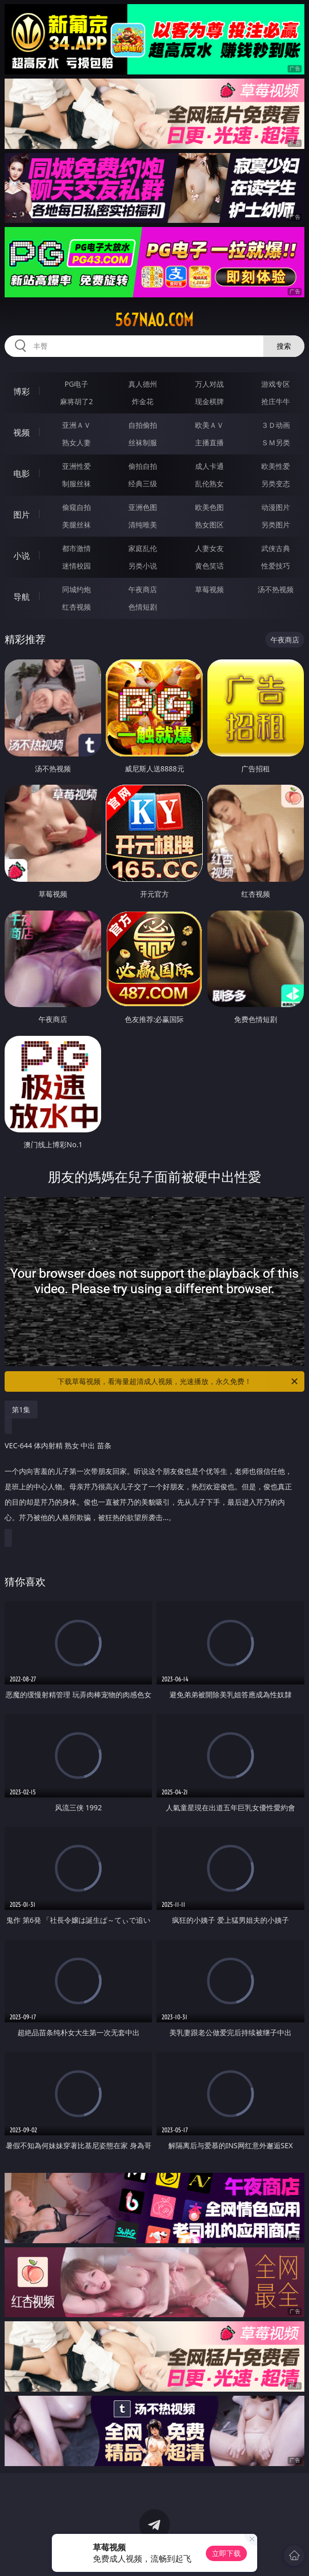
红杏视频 (76, 607)
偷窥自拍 (76, 507)
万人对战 (209, 384)
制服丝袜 (76, 483)
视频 (21, 432)
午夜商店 (142, 589)
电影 (21, 473)
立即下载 (226, 2553)
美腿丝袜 (76, 524)
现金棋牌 (209, 401)
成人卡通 (209, 466)
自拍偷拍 (142, 425)
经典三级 (142, 483)
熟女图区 (209, 524)
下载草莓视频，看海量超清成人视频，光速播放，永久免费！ (178, 1381)
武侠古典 (275, 548)
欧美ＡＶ (209, 425)
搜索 (284, 346)
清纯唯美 (142, 524)
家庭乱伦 (142, 548)
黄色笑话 (209, 566)
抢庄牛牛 (275, 401)
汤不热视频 (276, 589)
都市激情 (76, 548)
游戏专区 (275, 384)
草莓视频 (209, 589)
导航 (21, 596)
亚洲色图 (142, 507)
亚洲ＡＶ (76, 425)
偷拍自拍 (142, 466)
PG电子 (77, 384)
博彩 (21, 391)
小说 (21, 555)
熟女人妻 (76, 442)
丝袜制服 (142, 442)
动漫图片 (275, 507)
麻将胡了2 (76, 401)
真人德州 (142, 384)
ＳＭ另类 (275, 442)
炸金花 (142, 401)
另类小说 (142, 566)
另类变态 (275, 483)
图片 (21, 514)
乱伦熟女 (209, 483)
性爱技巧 (275, 566)
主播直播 (209, 442)
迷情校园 (76, 566)
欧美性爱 (275, 466)
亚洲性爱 (76, 466)
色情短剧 (142, 607)
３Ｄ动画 (275, 425)
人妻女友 (209, 548)
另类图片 (275, 524)
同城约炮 (76, 589)
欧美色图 (209, 507)
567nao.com (154, 320)
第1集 (21, 1409)
